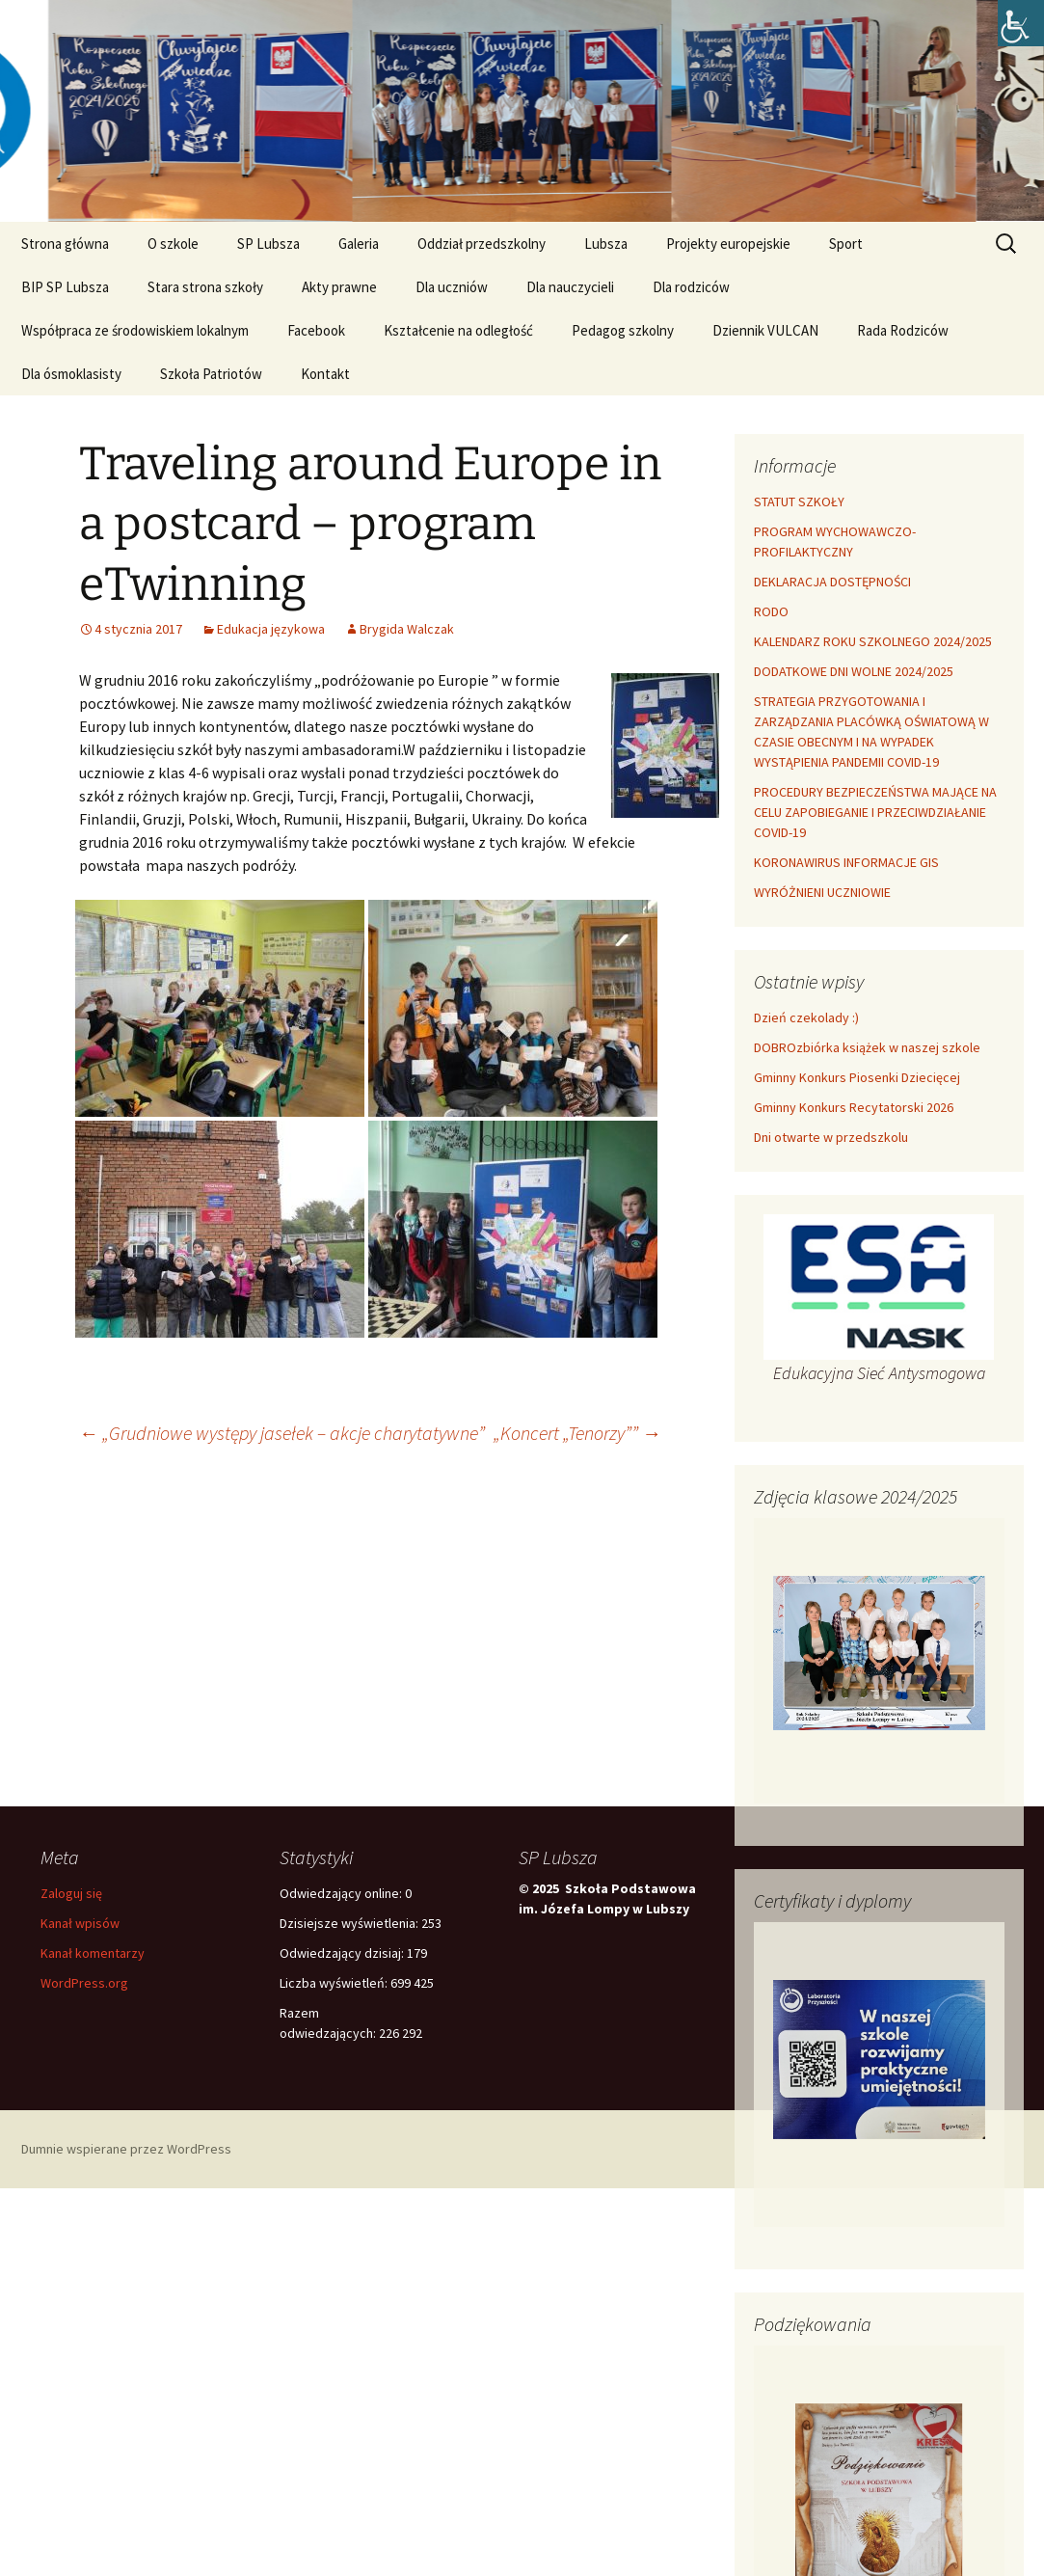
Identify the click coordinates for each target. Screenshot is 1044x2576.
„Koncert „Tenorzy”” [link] (577, 1433)
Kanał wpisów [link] (80, 1923)
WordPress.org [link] (84, 1983)
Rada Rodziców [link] (903, 330)
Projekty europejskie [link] (728, 243)
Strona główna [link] (65, 243)
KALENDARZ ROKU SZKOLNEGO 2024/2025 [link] (873, 641)
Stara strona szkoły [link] (205, 287)
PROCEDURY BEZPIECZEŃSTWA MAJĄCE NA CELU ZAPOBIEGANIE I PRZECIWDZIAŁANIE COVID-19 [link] (875, 812)
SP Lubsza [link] (268, 243)
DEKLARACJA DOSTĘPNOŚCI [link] (832, 581)
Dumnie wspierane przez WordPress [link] (126, 2148)
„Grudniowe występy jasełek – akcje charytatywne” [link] (282, 1433)
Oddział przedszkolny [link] (481, 243)
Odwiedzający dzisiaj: (343, 1953)
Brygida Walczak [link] (407, 628)
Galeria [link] (358, 243)
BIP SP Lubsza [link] (65, 287)
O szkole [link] (173, 243)
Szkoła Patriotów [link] (211, 374)
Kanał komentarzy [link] (92, 1953)
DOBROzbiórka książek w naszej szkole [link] (867, 1047)
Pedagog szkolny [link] (623, 330)
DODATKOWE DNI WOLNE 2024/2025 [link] (853, 671)
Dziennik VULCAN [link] (765, 330)
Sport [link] (846, 243)
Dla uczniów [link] (451, 287)
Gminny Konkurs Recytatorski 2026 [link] (853, 1107)
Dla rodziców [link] (691, 287)
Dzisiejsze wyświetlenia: (350, 1923)
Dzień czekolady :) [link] (806, 1017)
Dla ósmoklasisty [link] (71, 374)
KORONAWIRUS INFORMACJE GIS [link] (846, 862)
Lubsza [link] (606, 243)
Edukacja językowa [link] (271, 628)
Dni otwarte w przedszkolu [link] (831, 1137)
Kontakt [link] (325, 374)
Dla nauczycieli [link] (570, 287)
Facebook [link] (316, 330)
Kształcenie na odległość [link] (458, 330)
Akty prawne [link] (339, 287)
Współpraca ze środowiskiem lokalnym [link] (135, 330)
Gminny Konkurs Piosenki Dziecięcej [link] (857, 1077)
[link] (1021, 23)
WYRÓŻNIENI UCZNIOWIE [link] (822, 892)
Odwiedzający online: (342, 1893)
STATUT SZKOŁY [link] (799, 501)
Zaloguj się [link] (71, 1893)
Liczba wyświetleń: (335, 1983)
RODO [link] (771, 611)
